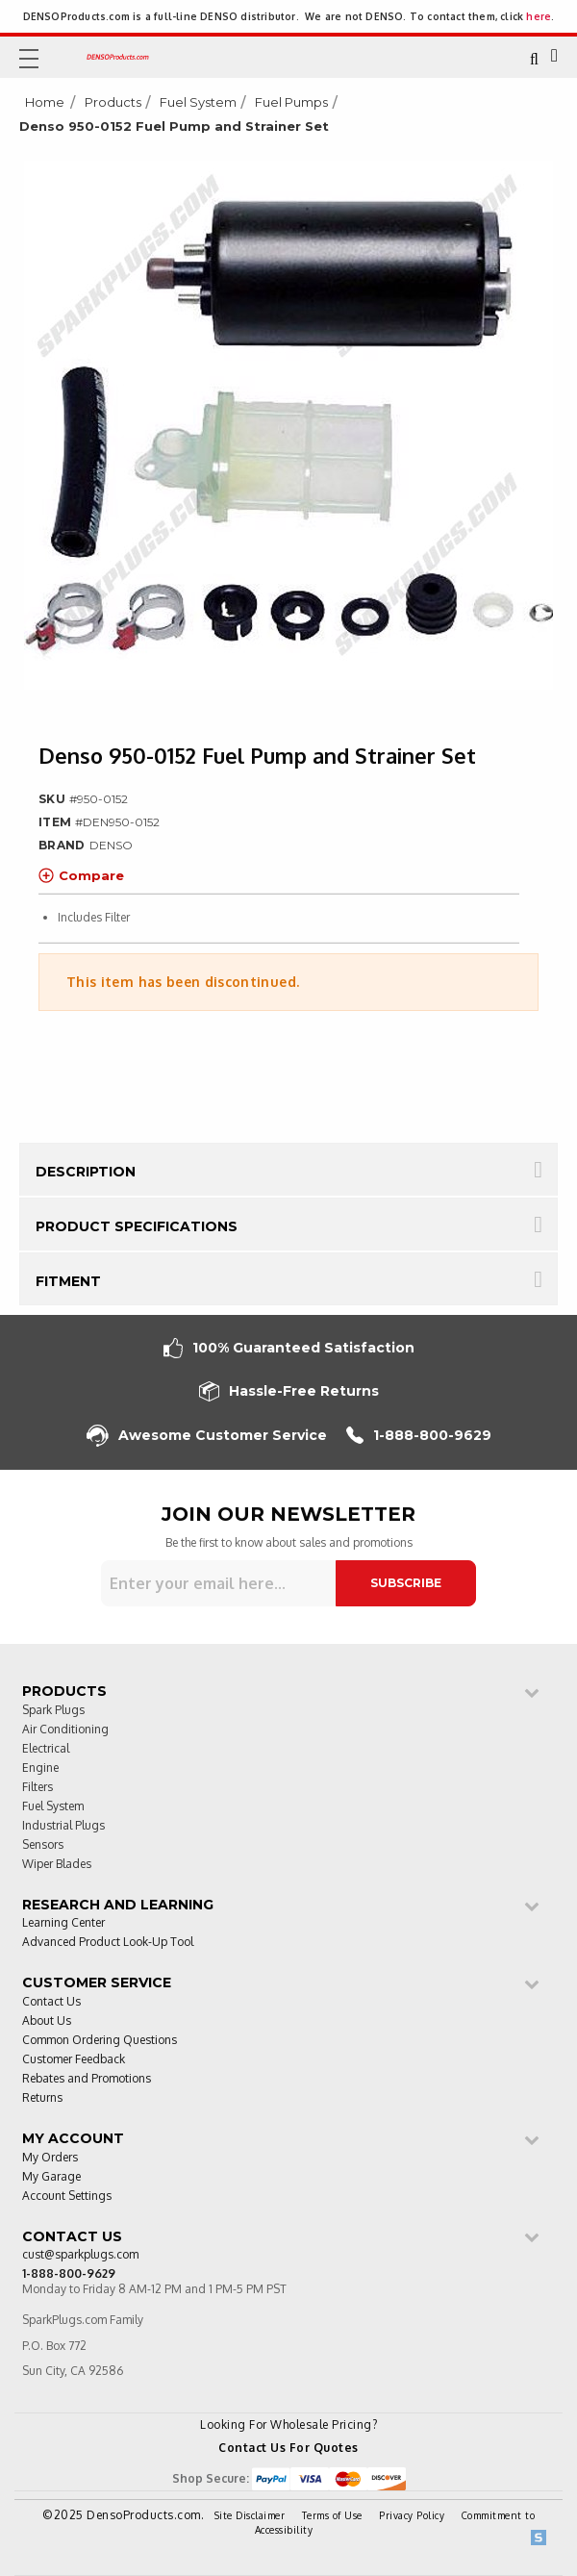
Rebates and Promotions (86, 2079)
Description (86, 1171)
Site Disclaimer (250, 2515)
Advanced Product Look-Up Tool (107, 1942)
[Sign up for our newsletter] (218, 1583)
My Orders (50, 2158)
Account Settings (67, 2196)
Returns (42, 2098)
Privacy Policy (411, 2515)
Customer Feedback (73, 2060)
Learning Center (63, 1923)
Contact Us (51, 2002)
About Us (46, 2021)
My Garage (51, 2177)
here (538, 16)
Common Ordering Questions (99, 2040)
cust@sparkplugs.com (80, 2255)
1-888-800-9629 (418, 1436)
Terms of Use (332, 2515)
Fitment (68, 1281)
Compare (81, 875)
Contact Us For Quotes (288, 2447)
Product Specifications (137, 1226)
